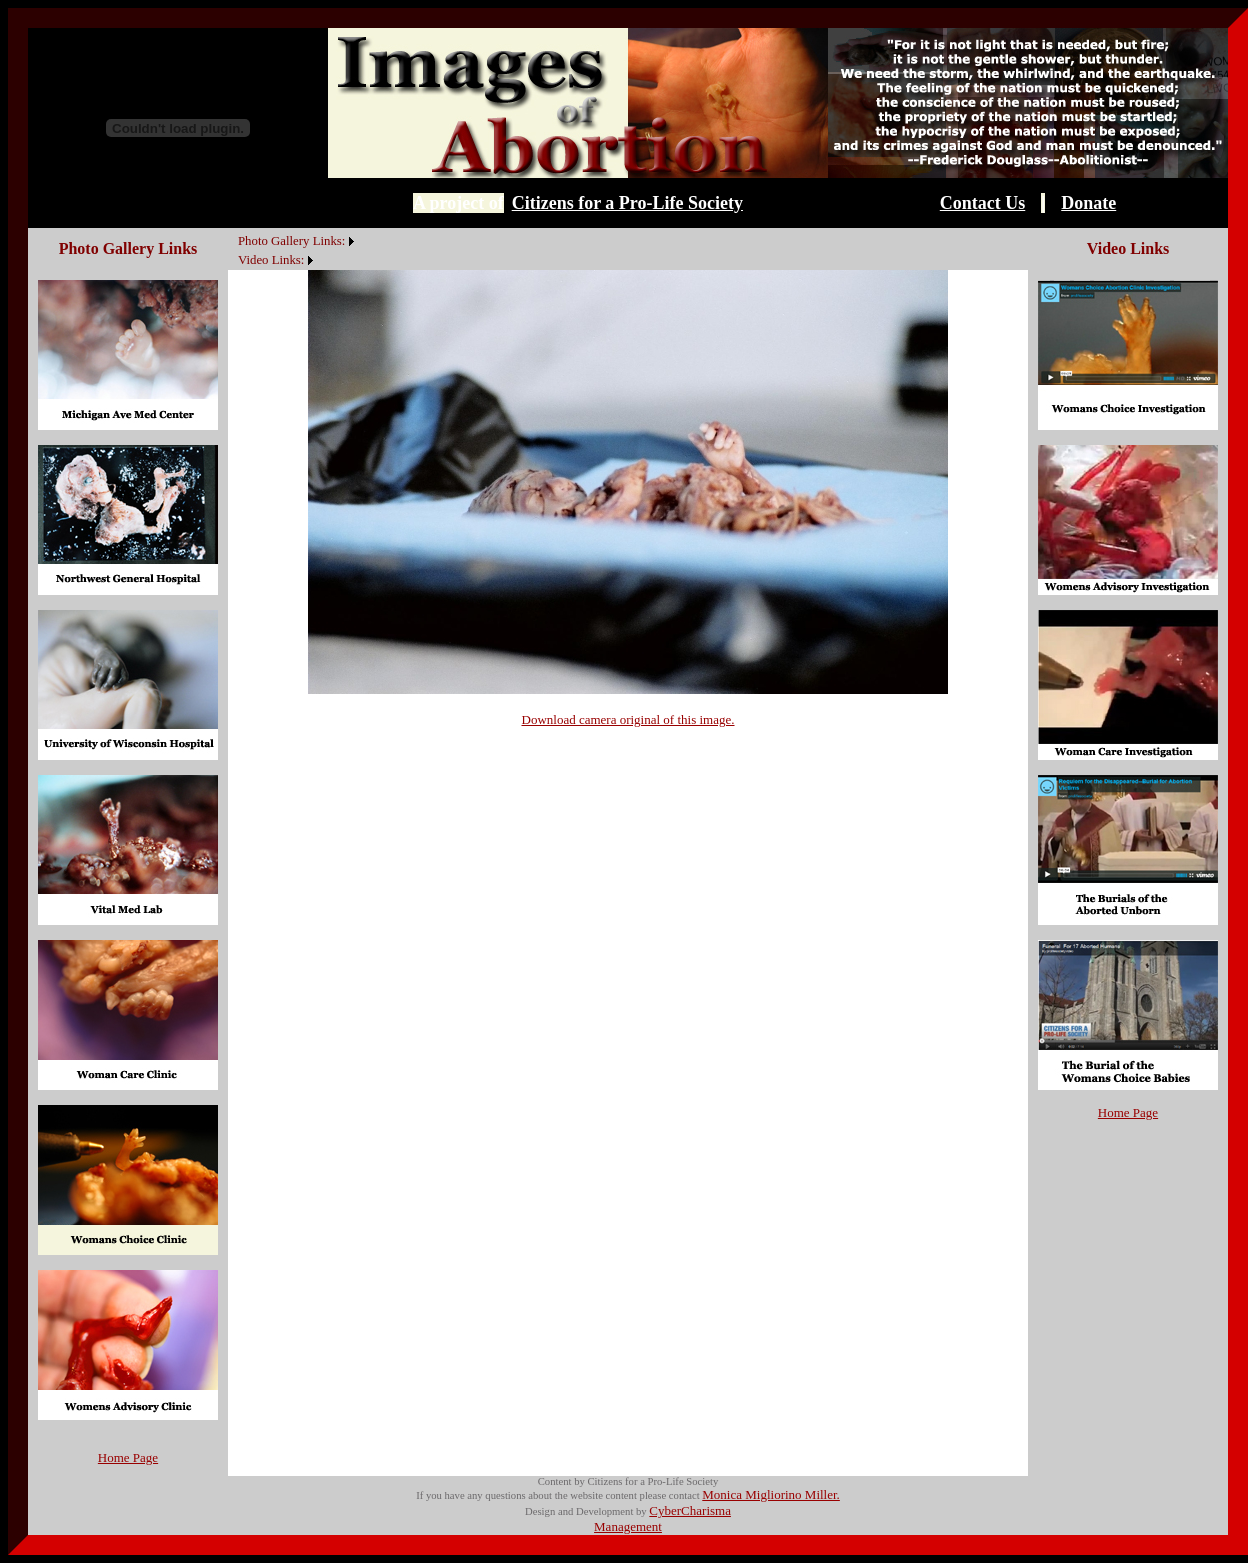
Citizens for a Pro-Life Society (627, 203)
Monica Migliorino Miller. (771, 1494)
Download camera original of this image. (628, 719)
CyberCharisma (690, 1510)
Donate (1088, 203)
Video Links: (271, 260)
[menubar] (293, 249)
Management (628, 1526)
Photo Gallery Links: (291, 241)
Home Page (128, 1457)
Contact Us (983, 203)
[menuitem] (233, 230)
